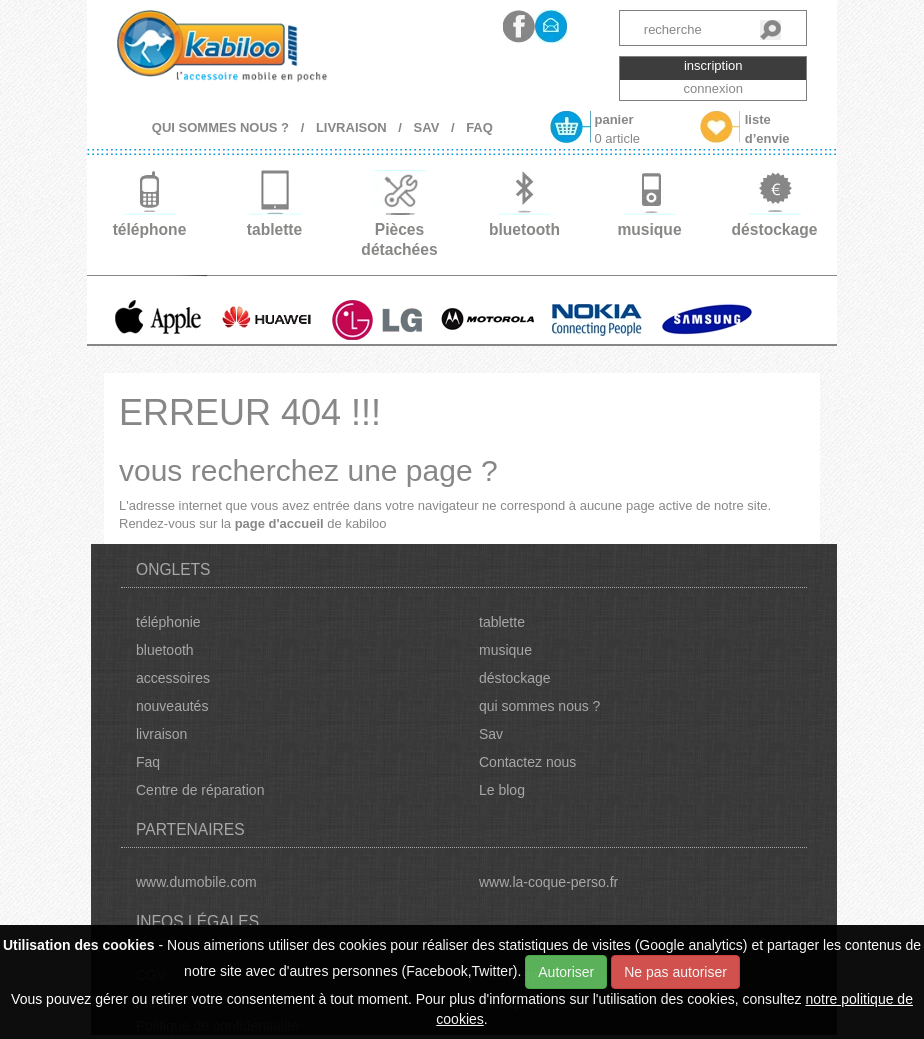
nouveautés (172, 706)
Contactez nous (527, 762)
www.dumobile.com (196, 882)
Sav (491, 734)
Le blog (502, 790)
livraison (161, 734)
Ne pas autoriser (675, 972)
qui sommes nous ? (539, 706)
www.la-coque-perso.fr (548, 882)
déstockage (515, 678)
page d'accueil (279, 523)
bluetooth (165, 650)
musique (505, 650)
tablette (502, 622)
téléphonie (168, 622)
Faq (148, 762)
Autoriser (566, 972)
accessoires (173, 678)
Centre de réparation (200, 790)
